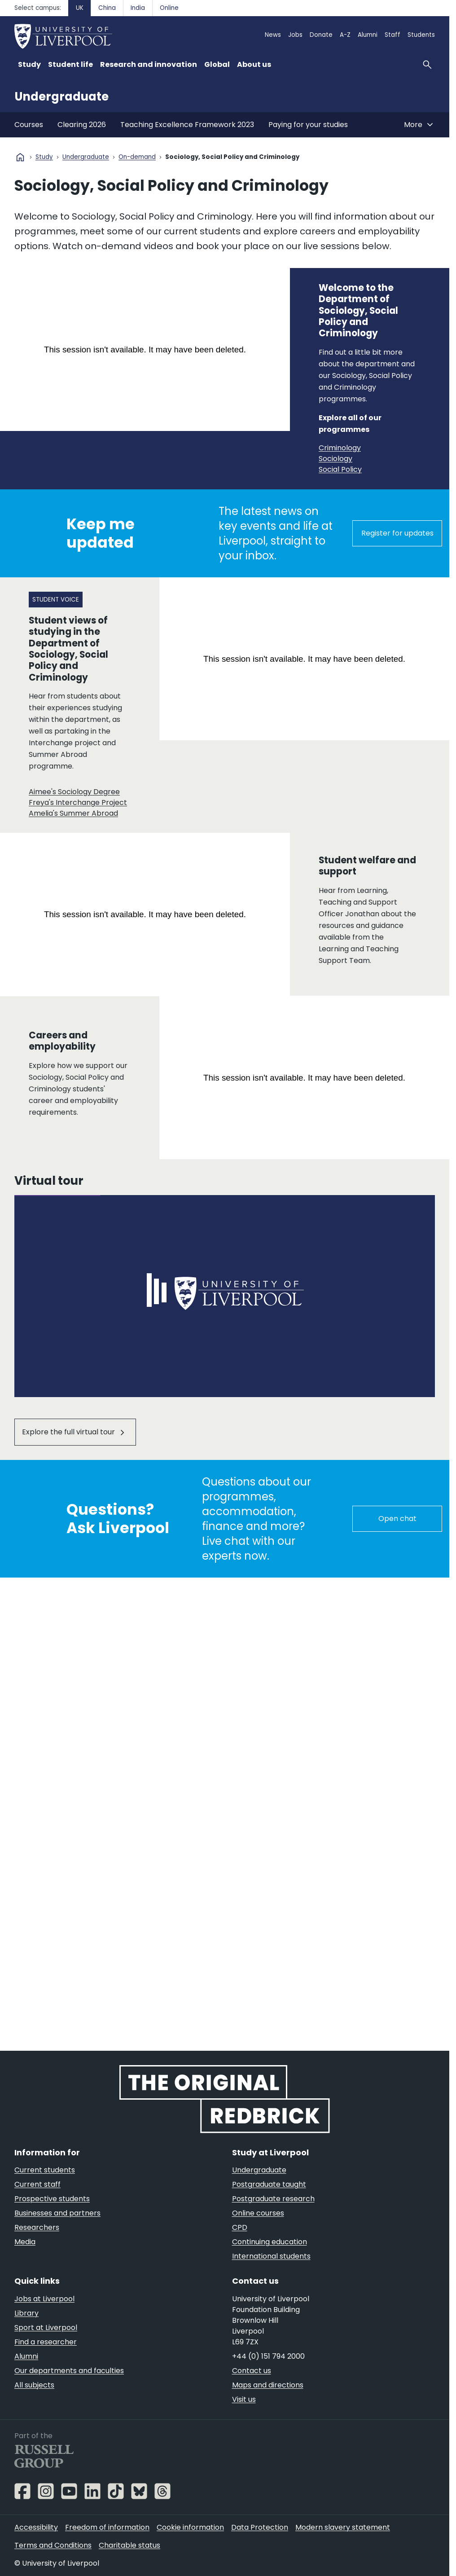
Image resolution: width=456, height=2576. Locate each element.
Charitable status (129, 2545)
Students (421, 35)
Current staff (37, 2184)
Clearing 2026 (81, 124)
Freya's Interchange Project (78, 802)
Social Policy (340, 469)
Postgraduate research (273, 2199)
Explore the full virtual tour (68, 1432)
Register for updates (397, 533)
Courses (28, 124)
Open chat (397, 1518)
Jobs (295, 35)
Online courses (258, 2213)
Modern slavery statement (342, 2527)
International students (271, 2256)
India (138, 8)
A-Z (345, 35)
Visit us (244, 2399)
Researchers (36, 2227)
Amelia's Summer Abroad (73, 813)
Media (24, 2242)
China (107, 8)
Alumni (367, 35)
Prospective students (52, 2199)
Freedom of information (107, 2527)
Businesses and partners (57, 2213)
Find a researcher (45, 2342)
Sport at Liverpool (45, 2327)
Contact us (251, 2370)
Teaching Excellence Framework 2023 (187, 124)
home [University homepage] (20, 157)
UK (79, 8)
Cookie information (190, 2527)
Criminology (340, 448)
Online (169, 8)
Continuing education (269, 2242)
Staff (392, 35)
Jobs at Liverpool (44, 2299)
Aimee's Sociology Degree (74, 791)
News (273, 35)
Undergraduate (61, 96)
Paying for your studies (308, 124)
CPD (239, 2227)
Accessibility (36, 2527)
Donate (321, 35)
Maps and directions (267, 2385)
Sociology (335, 458)
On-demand (137, 157)
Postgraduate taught (269, 2184)
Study (44, 157)
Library (26, 2313)
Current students (44, 2170)
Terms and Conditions (53, 2545)
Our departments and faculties (69, 2370)
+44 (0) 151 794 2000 (268, 2356)
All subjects (34, 2385)
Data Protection (259, 2527)
